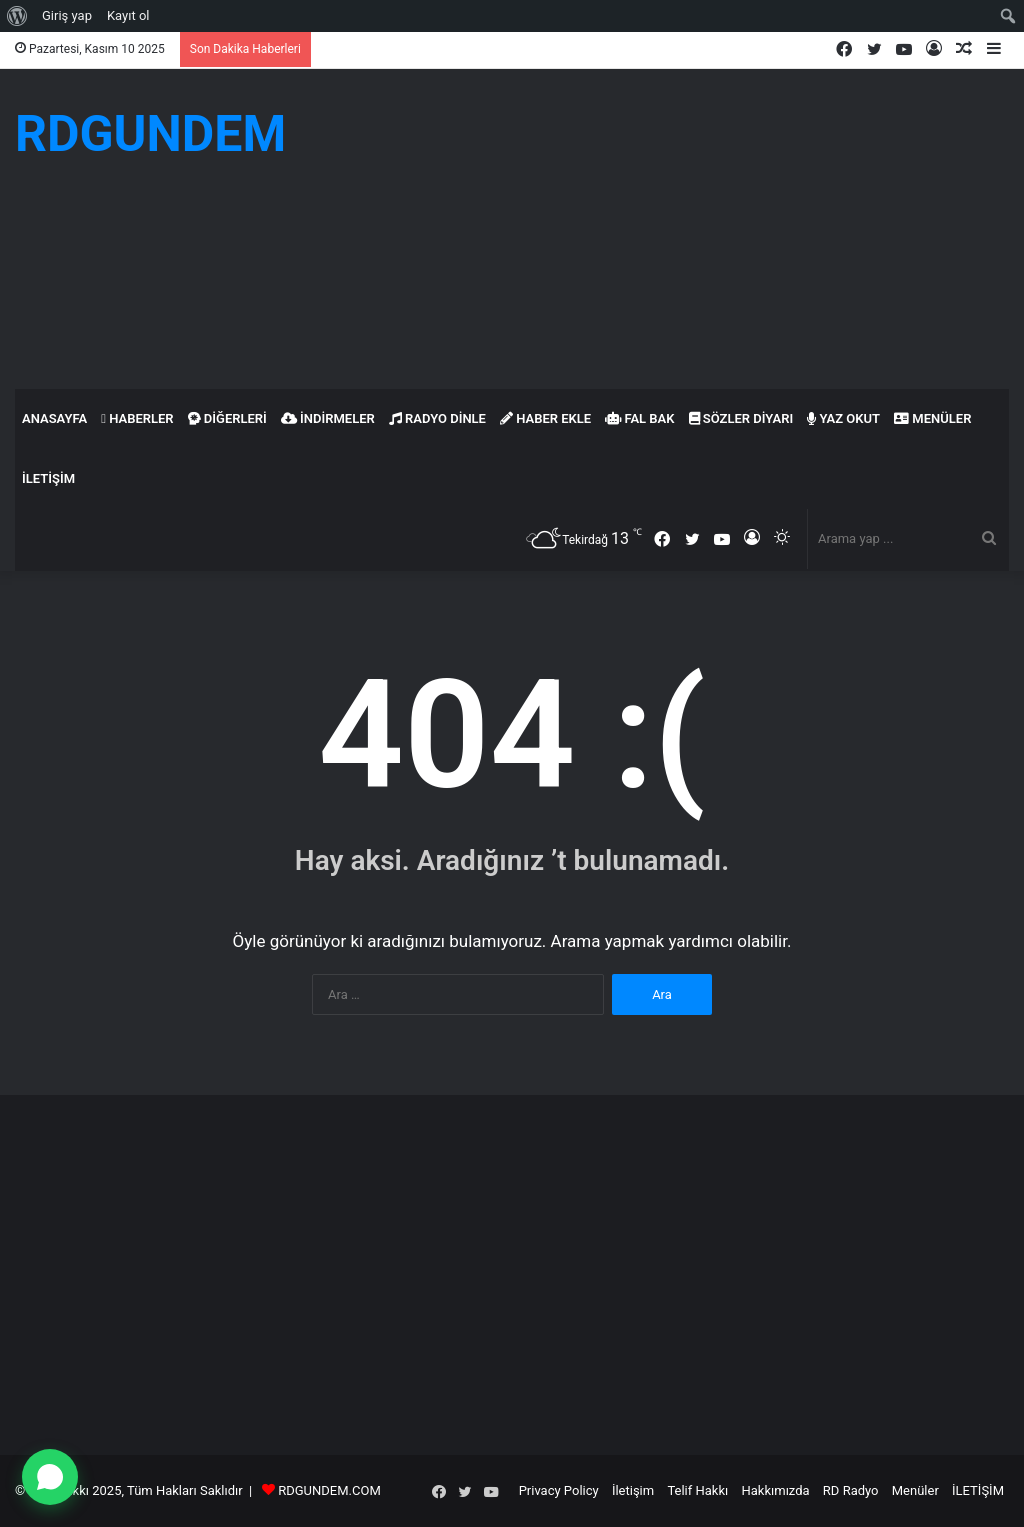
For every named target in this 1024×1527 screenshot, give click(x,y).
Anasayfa (54, 418)
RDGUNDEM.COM (329, 1490)
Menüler (932, 418)
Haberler (137, 418)
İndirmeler (328, 418)
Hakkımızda (776, 1490)
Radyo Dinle (437, 418)
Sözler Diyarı (741, 418)
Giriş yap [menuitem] (67, 15)
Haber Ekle (545, 418)
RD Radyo (851, 1490)
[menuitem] (17, 16)
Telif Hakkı (697, 1490)
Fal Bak (639, 418)
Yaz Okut (843, 418)
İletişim (633, 1490)
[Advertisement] (682, 229)
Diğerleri (227, 418)
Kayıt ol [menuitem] (128, 15)
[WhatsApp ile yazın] (50, 1477)
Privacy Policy (559, 1490)
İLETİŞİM (48, 478)
